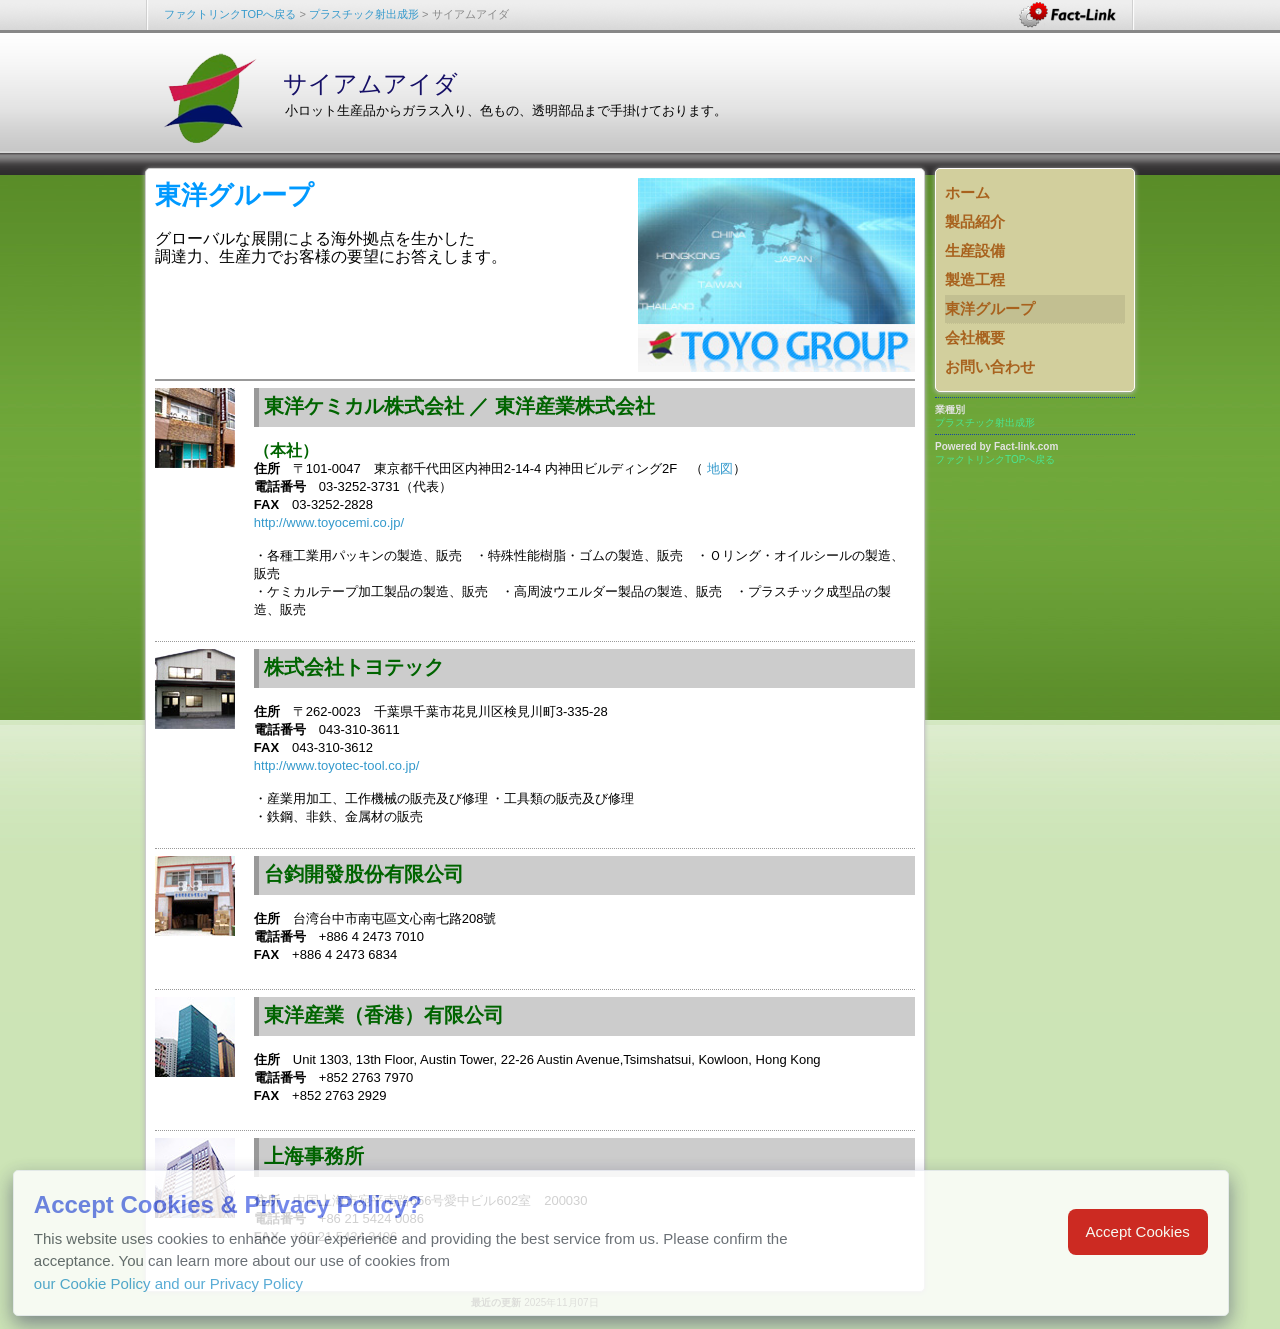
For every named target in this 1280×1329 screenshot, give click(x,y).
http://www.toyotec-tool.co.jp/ (336, 765)
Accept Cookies (1138, 1231)
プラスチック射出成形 (364, 14)
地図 (720, 468)
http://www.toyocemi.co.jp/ (329, 522)
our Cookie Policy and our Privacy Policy (168, 1283)
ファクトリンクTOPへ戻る (230, 14)
